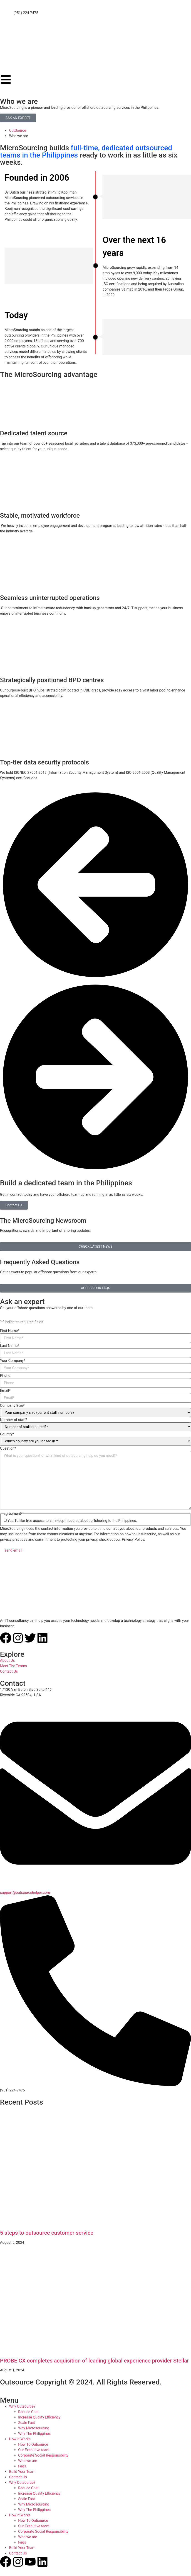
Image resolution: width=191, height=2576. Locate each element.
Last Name (9, 1346)
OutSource (17, 130)
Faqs (22, 2466)
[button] (95, 885)
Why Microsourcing (33, 2428)
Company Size (12, 1405)
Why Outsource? (22, 2406)
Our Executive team (33, 2450)
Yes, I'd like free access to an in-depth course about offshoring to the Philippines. (72, 1521)
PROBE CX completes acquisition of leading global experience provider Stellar (94, 2361)
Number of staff (13, 1420)
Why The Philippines (34, 2433)
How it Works (20, 2439)
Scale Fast (26, 2423)
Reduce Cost (28, 2412)
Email (5, 1390)
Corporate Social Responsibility (43, 2455)
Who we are (27, 2461)
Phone (5, 1376)
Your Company (12, 1361)
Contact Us (18, 2477)
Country (7, 1434)
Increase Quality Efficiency (39, 2417)
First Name (9, 1331)
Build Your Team (22, 2471)
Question (8, 1448)
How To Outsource (33, 2444)
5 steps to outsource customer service (46, 2233)
